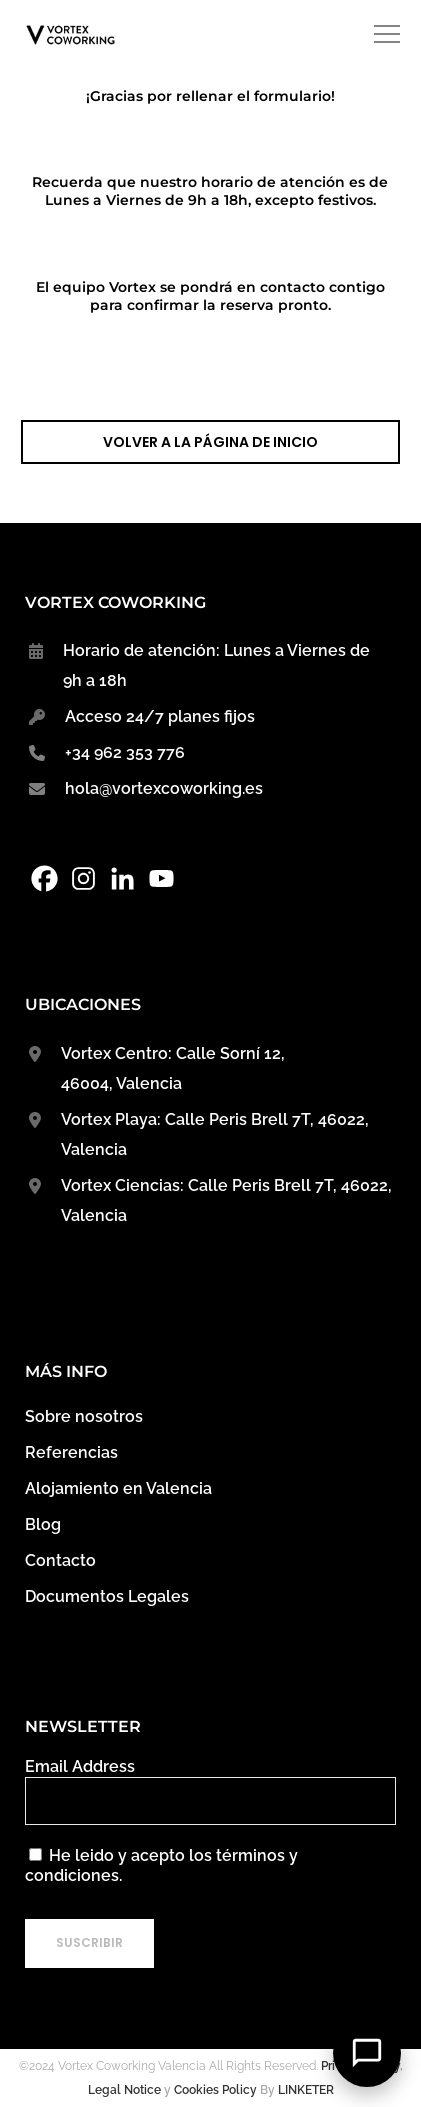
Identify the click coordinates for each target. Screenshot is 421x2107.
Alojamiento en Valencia (118, 1488)
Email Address (80, 1766)
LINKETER (306, 2090)
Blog (43, 1524)
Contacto (60, 1560)
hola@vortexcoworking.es (164, 788)
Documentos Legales (107, 1596)
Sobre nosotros (84, 1416)
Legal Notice (124, 2090)
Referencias (71, 1452)
